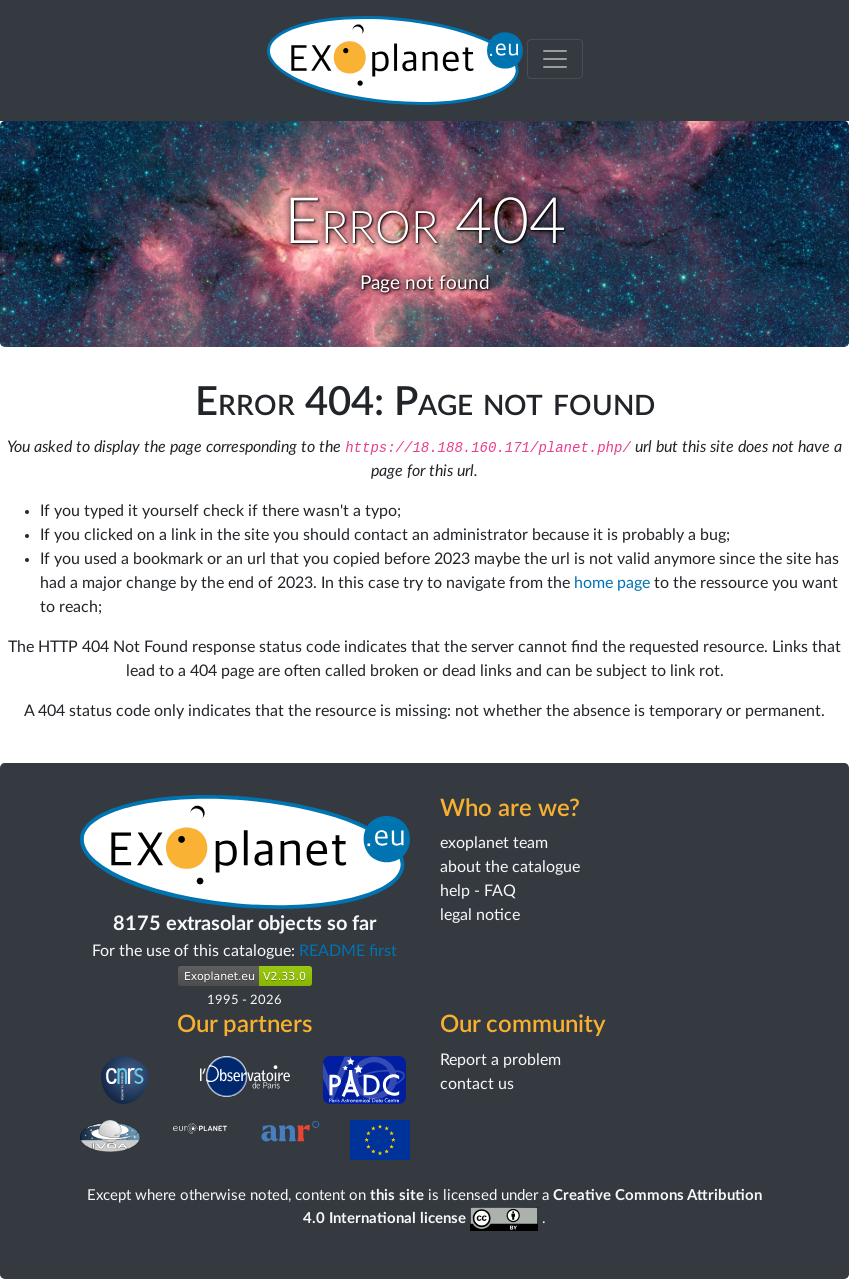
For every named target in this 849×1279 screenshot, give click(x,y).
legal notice (480, 915)
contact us (477, 1084)
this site (397, 1195)
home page (612, 583)
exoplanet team (494, 843)
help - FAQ (478, 891)
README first (348, 951)
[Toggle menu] (555, 59)
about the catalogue (510, 867)
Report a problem (500, 1060)
